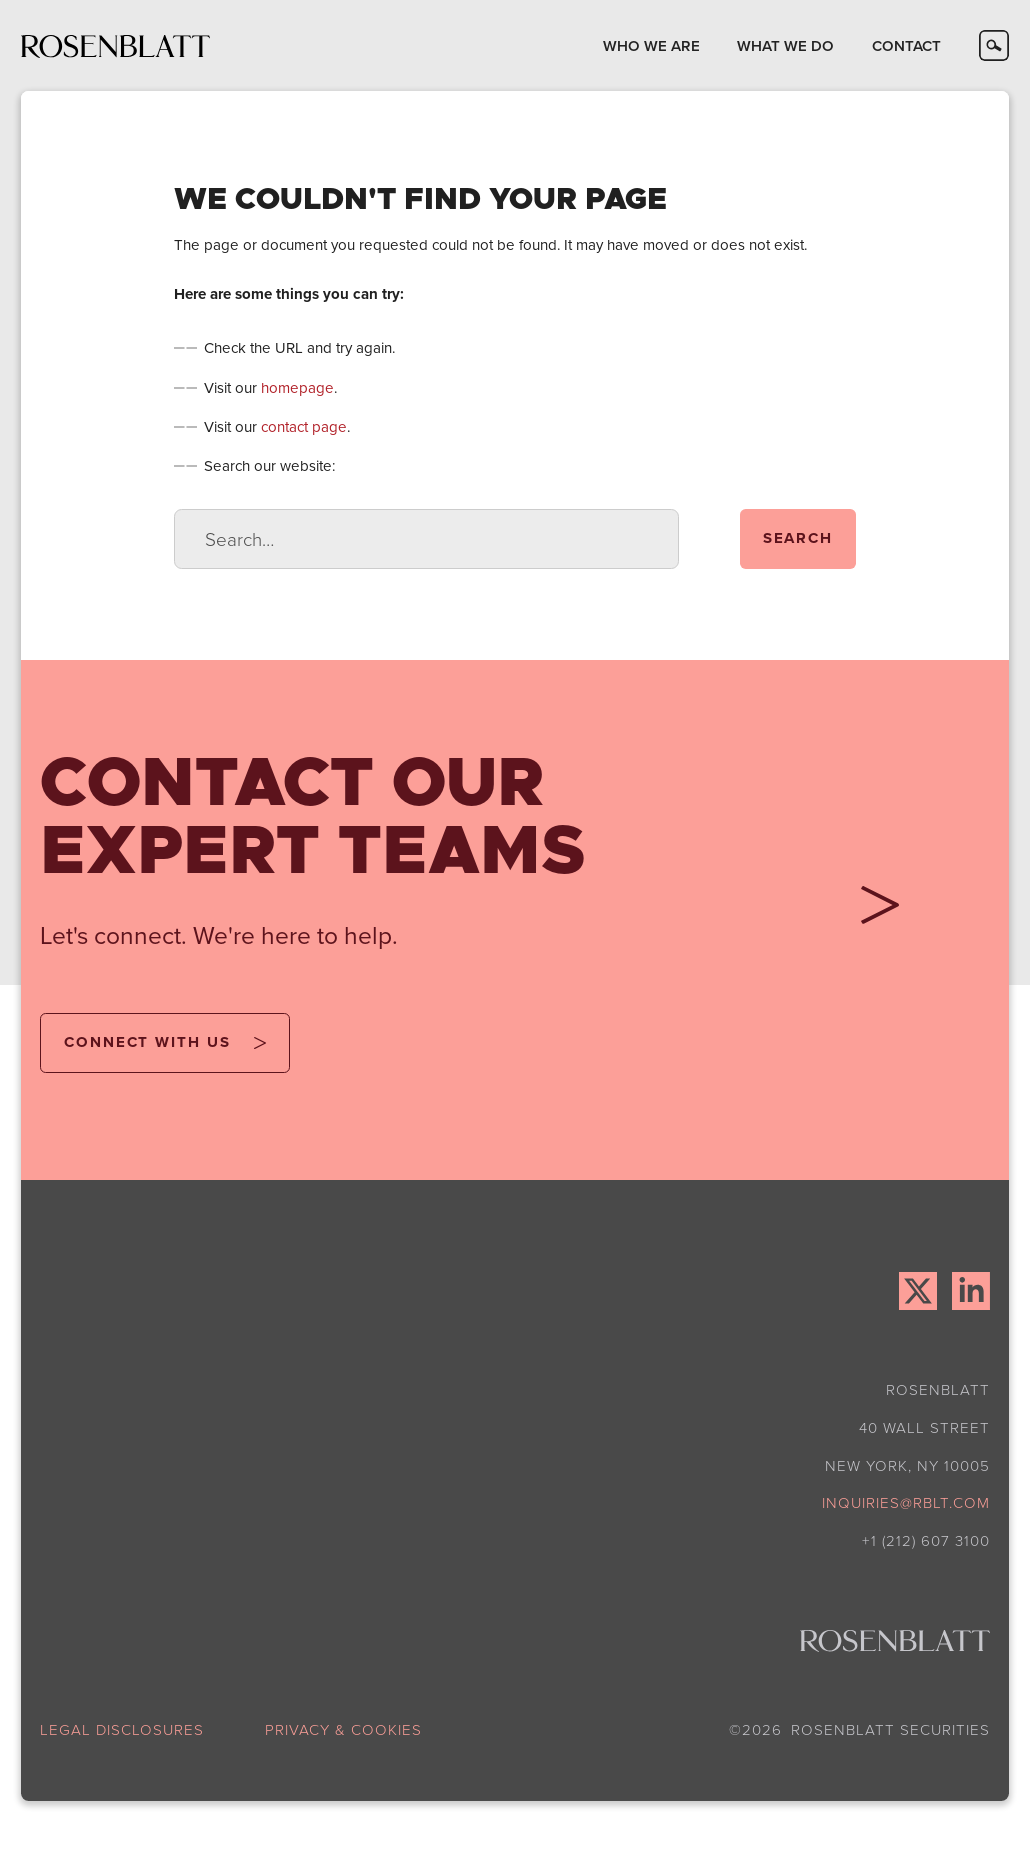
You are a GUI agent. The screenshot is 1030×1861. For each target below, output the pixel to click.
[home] (115, 46)
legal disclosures (122, 1729)
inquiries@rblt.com (906, 1502)
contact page (304, 426)
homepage (297, 387)
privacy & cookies (343, 1729)
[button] (651, 45)
